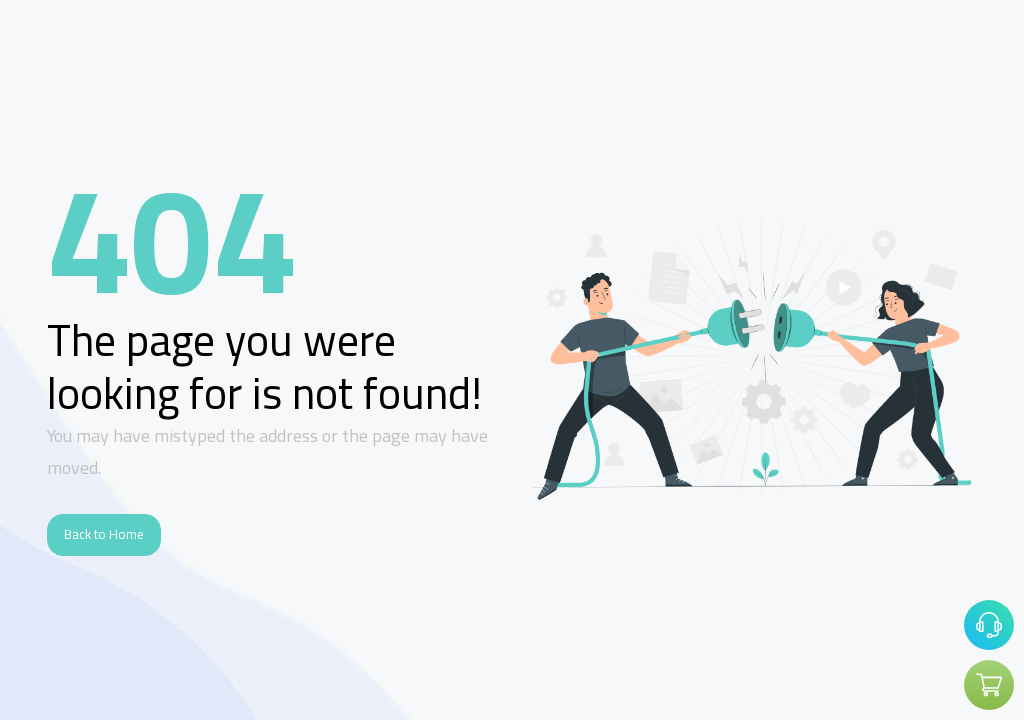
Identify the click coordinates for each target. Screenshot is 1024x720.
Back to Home (104, 534)
